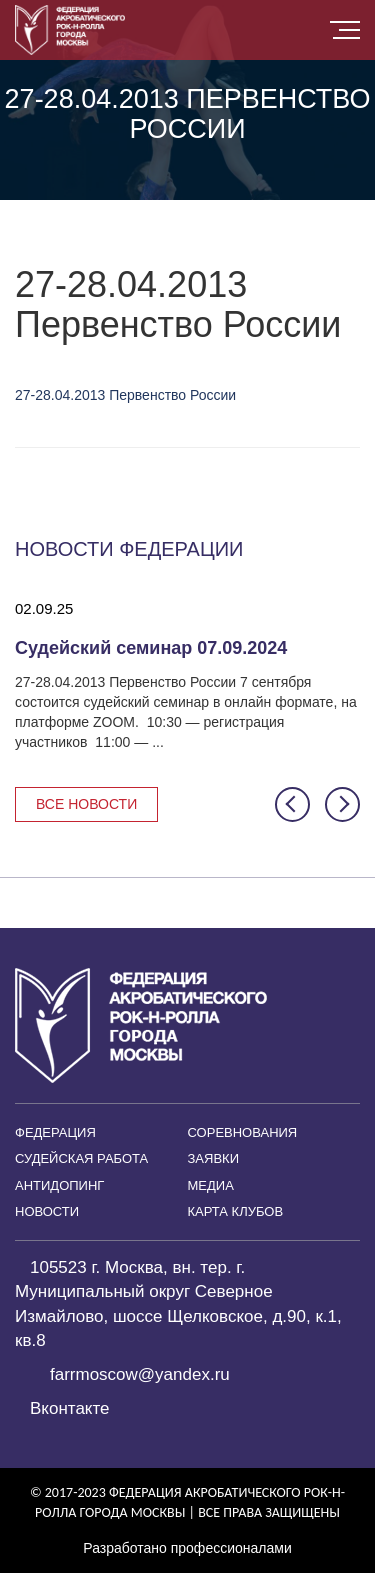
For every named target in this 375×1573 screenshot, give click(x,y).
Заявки (214, 1158)
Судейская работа (81, 1158)
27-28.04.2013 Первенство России (125, 395)
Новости (47, 1211)
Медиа (211, 1185)
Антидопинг (59, 1185)
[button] (292, 804)
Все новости (86, 804)
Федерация (55, 1132)
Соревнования (243, 1132)
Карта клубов (236, 1211)
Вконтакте (70, 1408)
